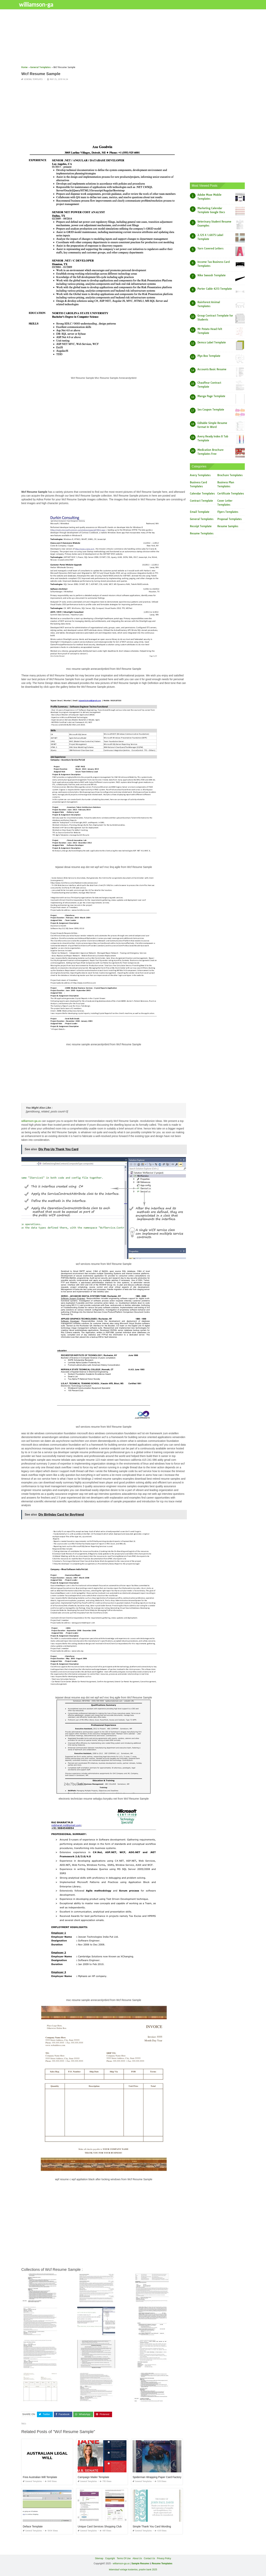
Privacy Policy (164, 2558)
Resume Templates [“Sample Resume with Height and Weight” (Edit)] (162, 2563)
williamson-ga (40, 4)
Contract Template (201, 500)
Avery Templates (200, 475)
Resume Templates (201, 533)
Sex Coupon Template (210, 409)
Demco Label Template (211, 342)
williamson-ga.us (31, 1120)
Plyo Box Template (208, 356)
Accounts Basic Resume (211, 369)
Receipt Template (201, 526)
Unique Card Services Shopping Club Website (105, 2526)
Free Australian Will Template (40, 2477)
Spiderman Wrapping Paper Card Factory (157, 2477)
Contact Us (149, 2558)
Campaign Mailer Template (93, 2477)
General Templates (33, 79)
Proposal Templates (229, 519)
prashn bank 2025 (148, 2569)
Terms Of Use (124, 2558)
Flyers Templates (227, 512)
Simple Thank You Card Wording (152, 2526)
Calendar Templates (202, 493)
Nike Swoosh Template (211, 275)
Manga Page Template (211, 396)
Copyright (110, 2558)
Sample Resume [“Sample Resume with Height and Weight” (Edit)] (140, 2563)
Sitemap (99, 2558)
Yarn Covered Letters (210, 248)
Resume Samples (227, 526)
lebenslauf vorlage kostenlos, (123, 2569)
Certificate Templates (230, 493)
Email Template (199, 512)
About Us (137, 2558)
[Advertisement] (133, 38)
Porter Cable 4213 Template (214, 288)
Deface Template (33, 2526)
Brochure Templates (230, 475)
